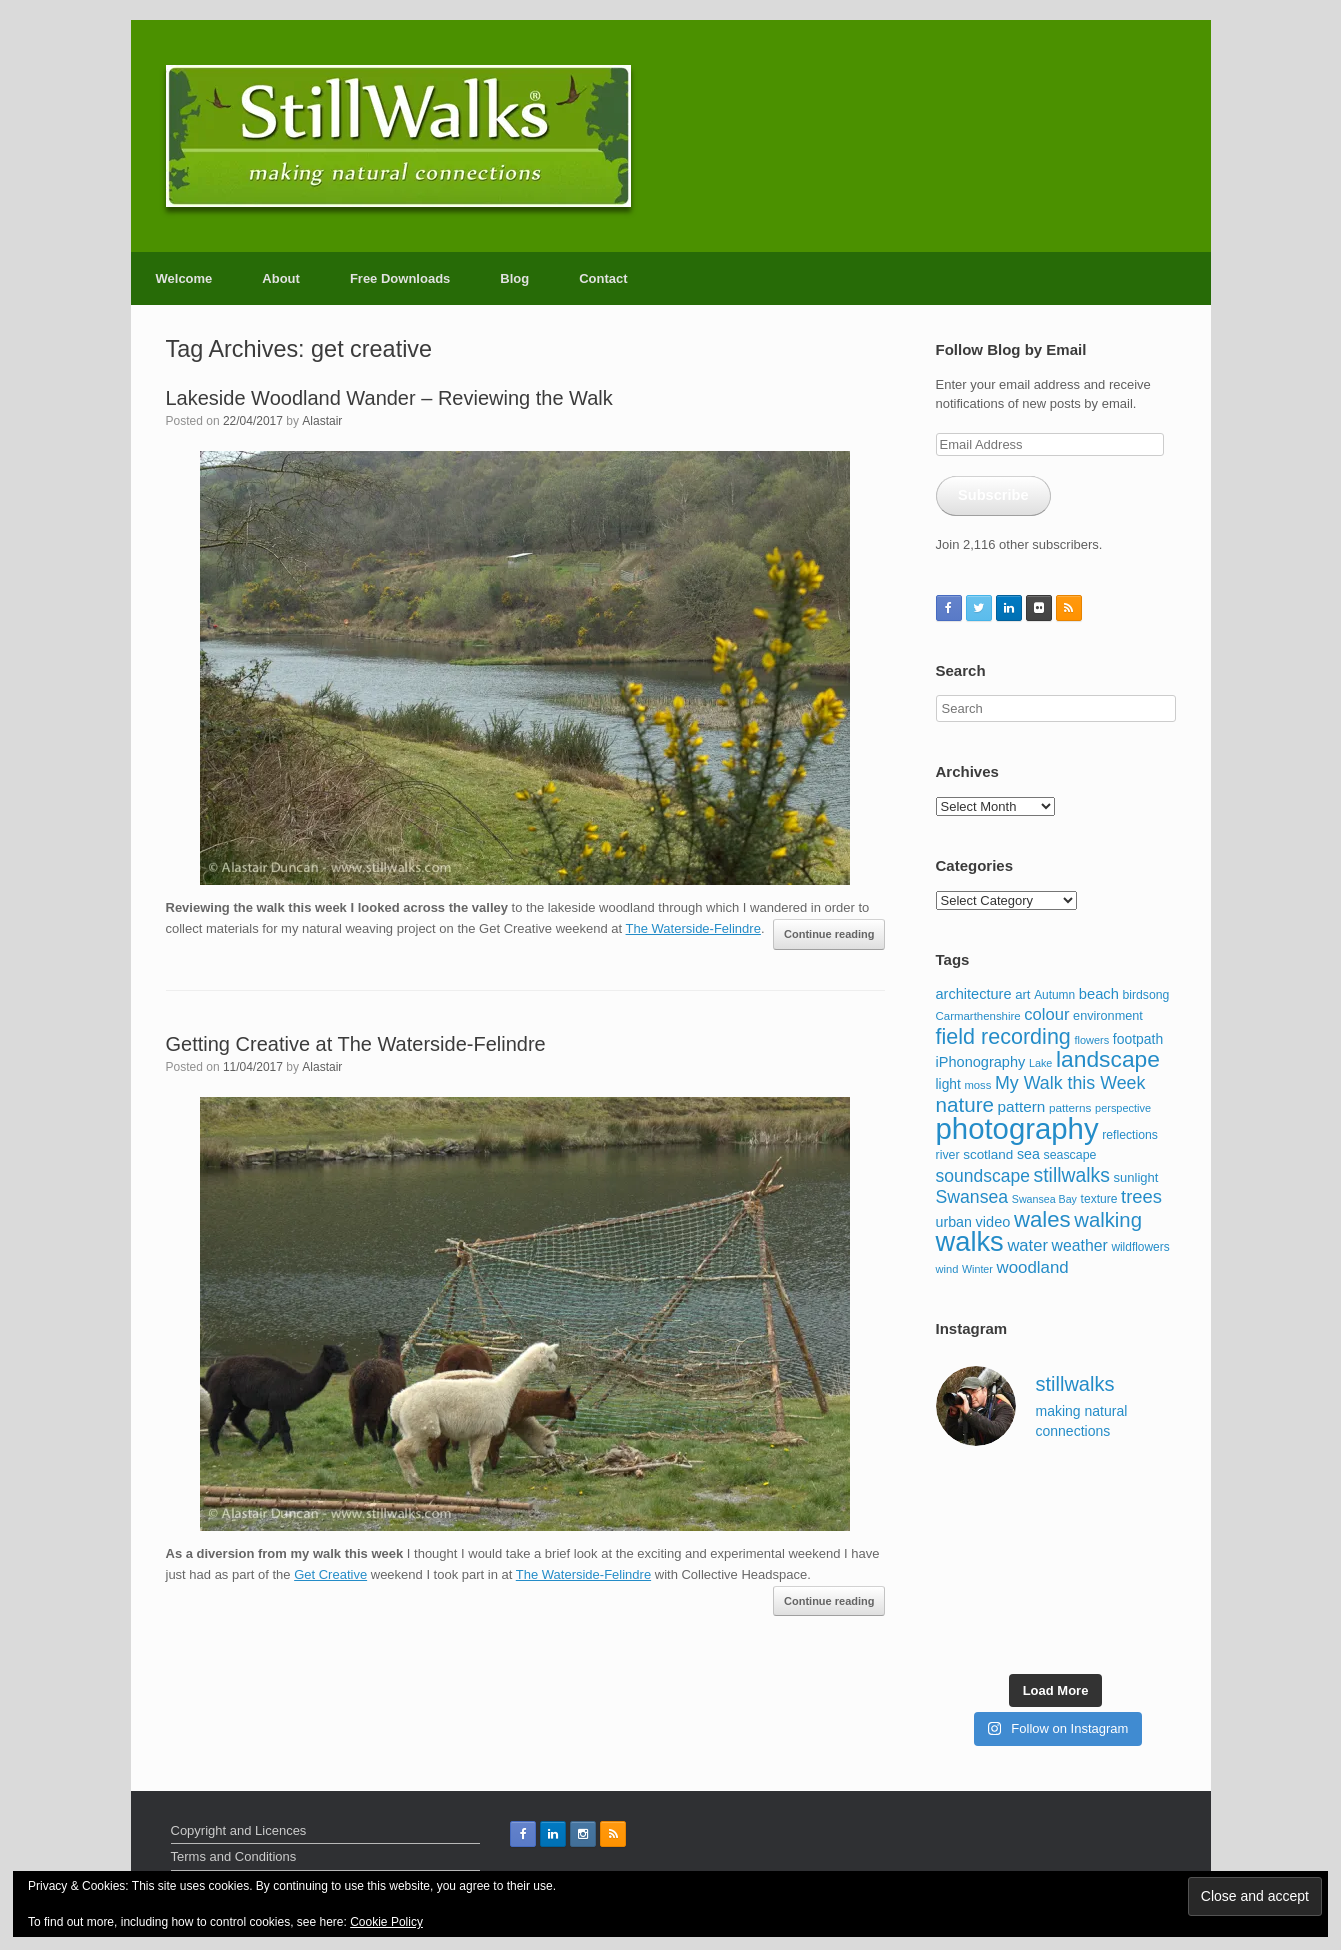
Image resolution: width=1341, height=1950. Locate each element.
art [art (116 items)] (1022, 994)
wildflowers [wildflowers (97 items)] (1140, 1247)
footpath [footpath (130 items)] (1138, 1039)
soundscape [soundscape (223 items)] (983, 1176)
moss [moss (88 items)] (977, 1085)
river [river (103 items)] (948, 1155)
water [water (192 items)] (1027, 1245)
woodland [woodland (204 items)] (1032, 1267)
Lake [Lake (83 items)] (1040, 1063)
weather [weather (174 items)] (1080, 1245)
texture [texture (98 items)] (1099, 1199)
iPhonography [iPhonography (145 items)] (981, 1062)
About (281, 278)
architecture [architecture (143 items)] (974, 994)
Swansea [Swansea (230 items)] (972, 1197)
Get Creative (330, 1574)
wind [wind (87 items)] (947, 1269)
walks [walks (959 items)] (970, 1241)
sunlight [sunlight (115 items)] (1136, 1177)
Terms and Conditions (234, 1856)
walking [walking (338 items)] (1108, 1220)
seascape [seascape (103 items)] (1069, 1155)
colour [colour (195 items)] (1046, 1014)
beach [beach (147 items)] (1099, 994)
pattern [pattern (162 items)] (1022, 1106)
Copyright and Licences (239, 1830)
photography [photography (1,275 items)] (1017, 1128)
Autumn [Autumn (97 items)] (1054, 995)
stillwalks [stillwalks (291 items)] (1072, 1175)
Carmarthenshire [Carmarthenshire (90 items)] (978, 1016)
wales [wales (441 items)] (1042, 1219)
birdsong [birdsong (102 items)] (1145, 995)
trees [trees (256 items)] (1141, 1196)
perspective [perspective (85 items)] (1123, 1108)
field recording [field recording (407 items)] (1003, 1036)
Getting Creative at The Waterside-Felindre (356, 1044)
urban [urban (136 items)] (954, 1222)
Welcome (184, 278)
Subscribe (993, 495)
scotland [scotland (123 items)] (988, 1154)
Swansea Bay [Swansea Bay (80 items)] (1044, 1199)
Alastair (322, 421)
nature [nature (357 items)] (965, 1104)
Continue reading (829, 934)
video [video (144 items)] (993, 1222)
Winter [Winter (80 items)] (977, 1269)
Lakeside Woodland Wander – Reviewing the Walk (389, 398)
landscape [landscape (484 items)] (1108, 1059)
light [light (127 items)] (948, 1084)
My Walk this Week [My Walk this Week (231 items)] (1070, 1083)
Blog (514, 278)
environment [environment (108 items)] (1108, 1016)
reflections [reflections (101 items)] (1130, 1135)
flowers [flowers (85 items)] (1091, 1040)
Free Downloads (400, 278)
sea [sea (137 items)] (1028, 1154)
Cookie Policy (386, 1922)
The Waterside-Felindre (693, 928)
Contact (603, 278)
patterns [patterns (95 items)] (1070, 1107)
